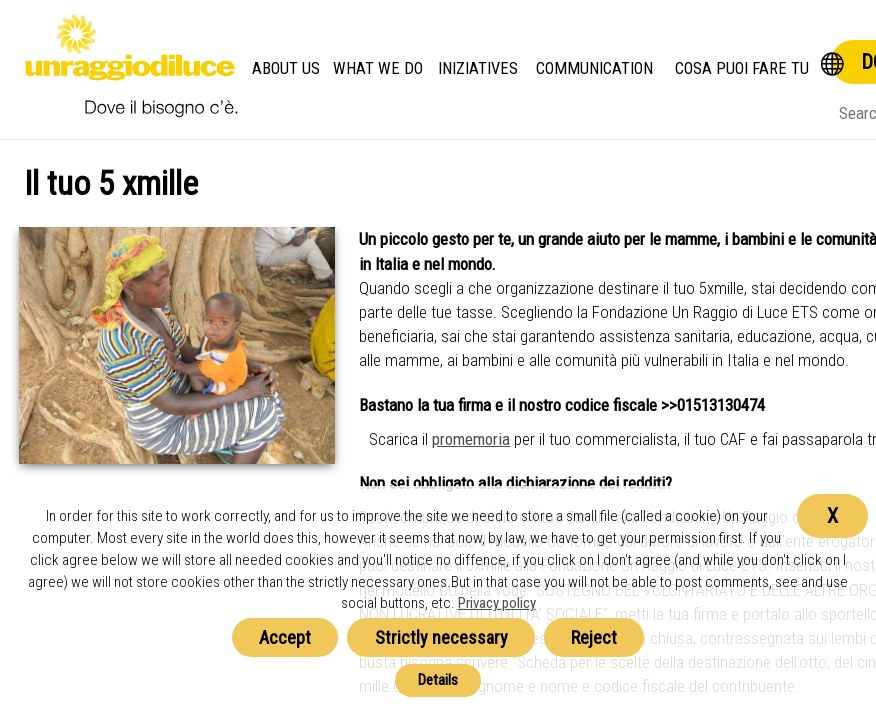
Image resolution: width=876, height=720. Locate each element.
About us (286, 68)
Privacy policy (497, 603)
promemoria (471, 439)
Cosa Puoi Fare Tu (742, 68)
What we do (378, 68)
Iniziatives (478, 68)
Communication (594, 68)
